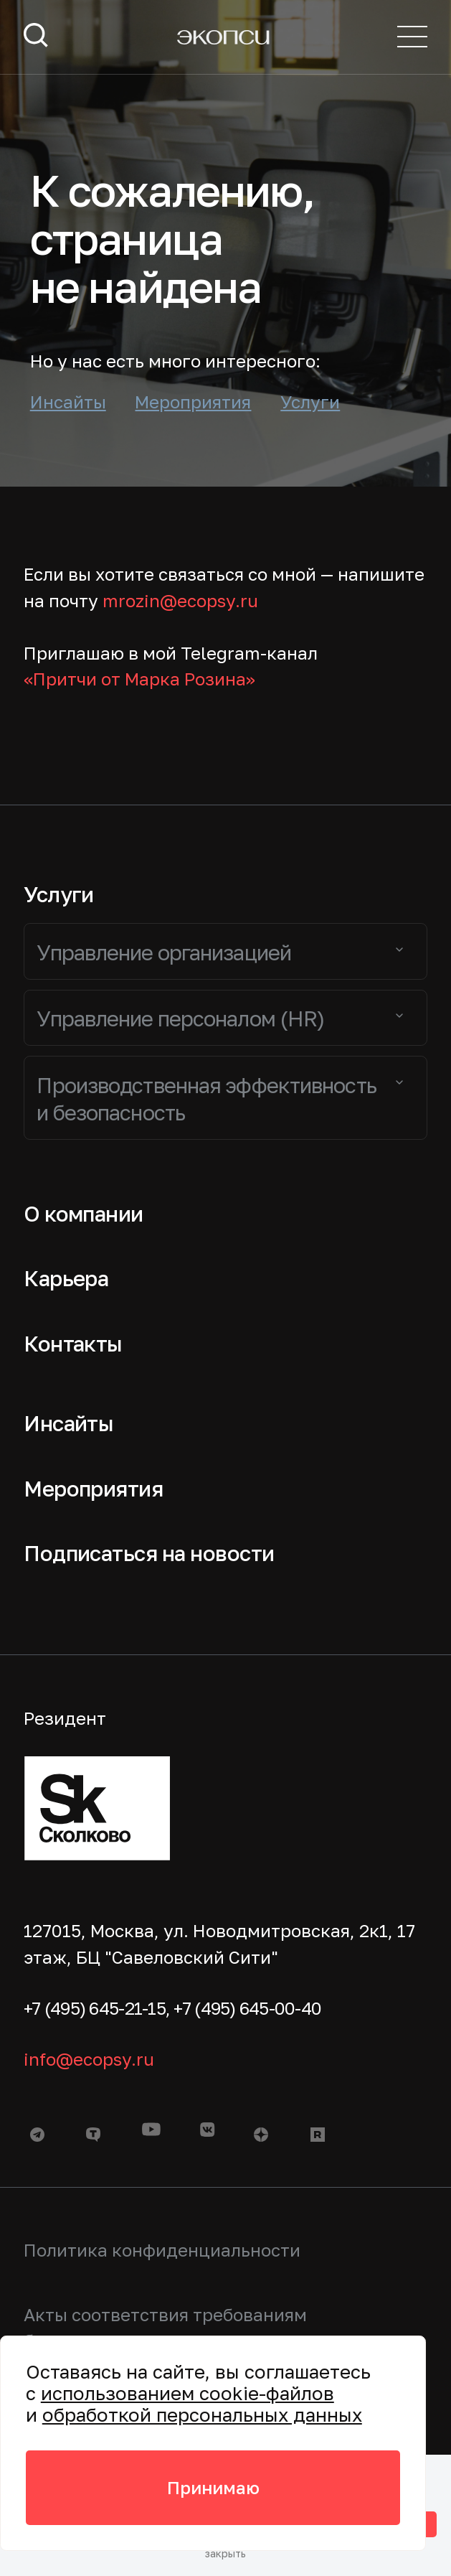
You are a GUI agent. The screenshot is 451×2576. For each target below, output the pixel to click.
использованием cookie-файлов (187, 2392)
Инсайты (68, 401)
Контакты (73, 1344)
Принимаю (213, 2487)
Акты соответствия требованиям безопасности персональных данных (182, 2327)
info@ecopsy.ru (89, 2058)
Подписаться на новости (149, 1553)
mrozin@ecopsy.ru (180, 600)
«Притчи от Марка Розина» (139, 678)
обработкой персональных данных (202, 2414)
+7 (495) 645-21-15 (95, 2007)
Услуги (310, 401)
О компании (83, 1214)
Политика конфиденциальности (162, 2249)
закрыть (225, 2553)
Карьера (66, 1278)
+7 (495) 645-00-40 (247, 2007)
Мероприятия (193, 401)
